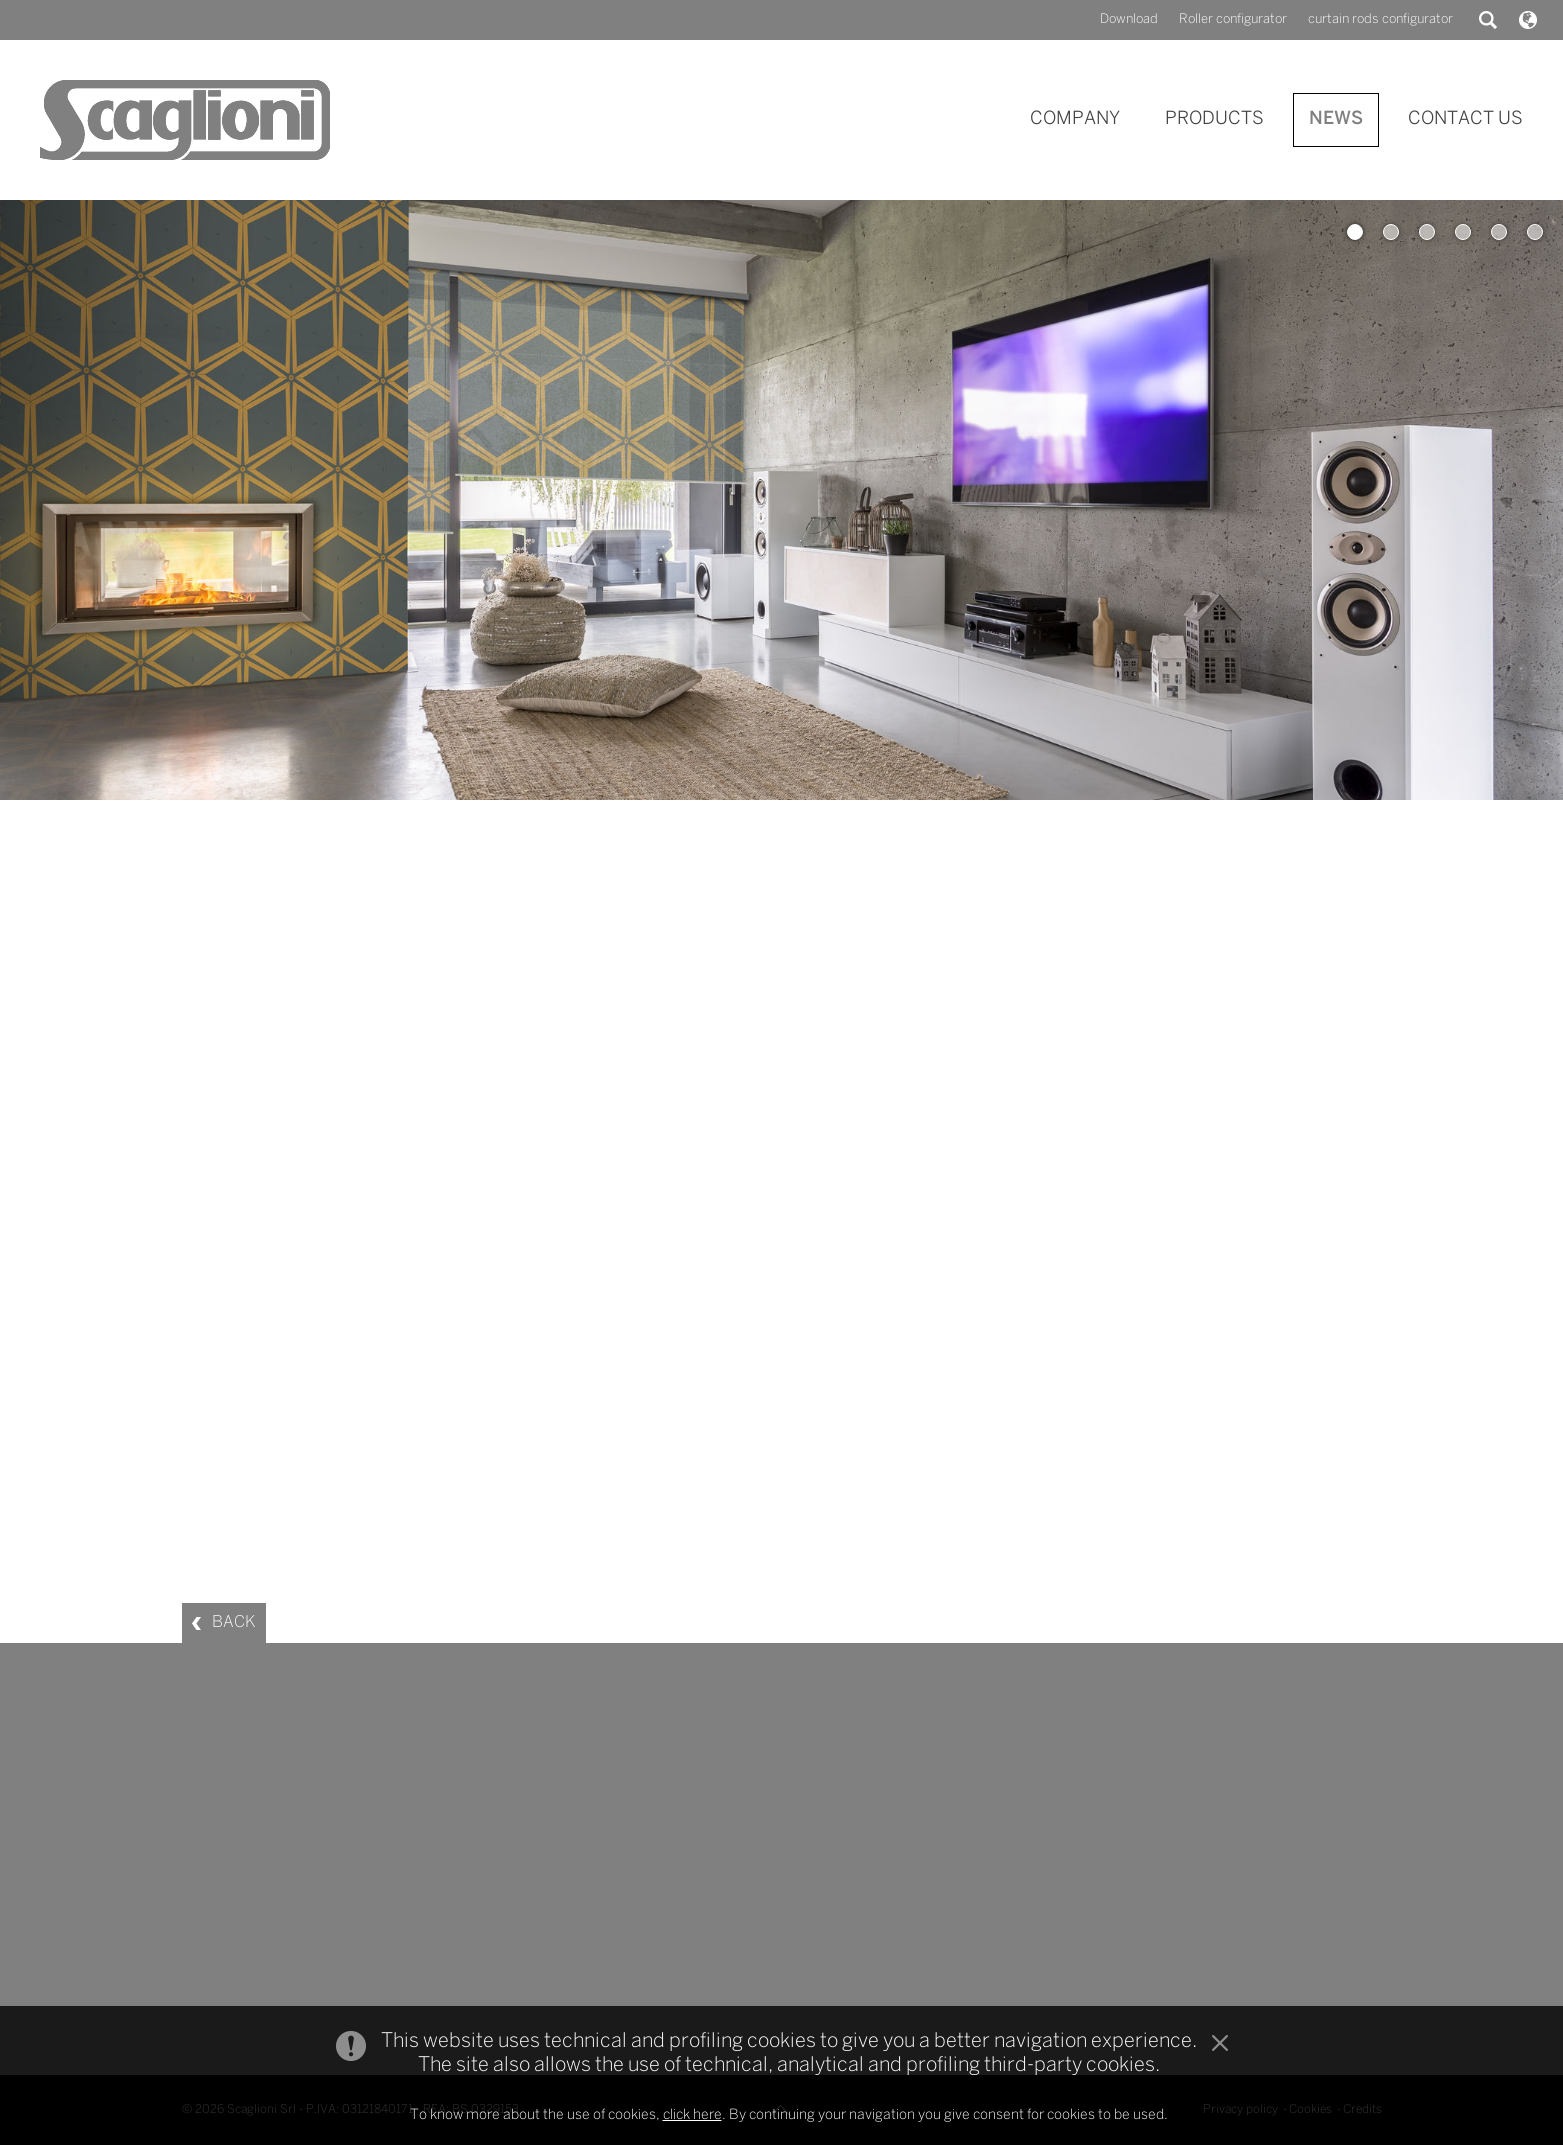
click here (692, 2115)
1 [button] (1355, 232)
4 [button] (1463, 232)
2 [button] (1391, 232)
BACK (234, 1622)
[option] (781, 500)
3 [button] (1427, 232)
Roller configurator (1233, 19)
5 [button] (1499, 232)
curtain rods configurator (1380, 19)
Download (1129, 19)
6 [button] (1535, 232)
